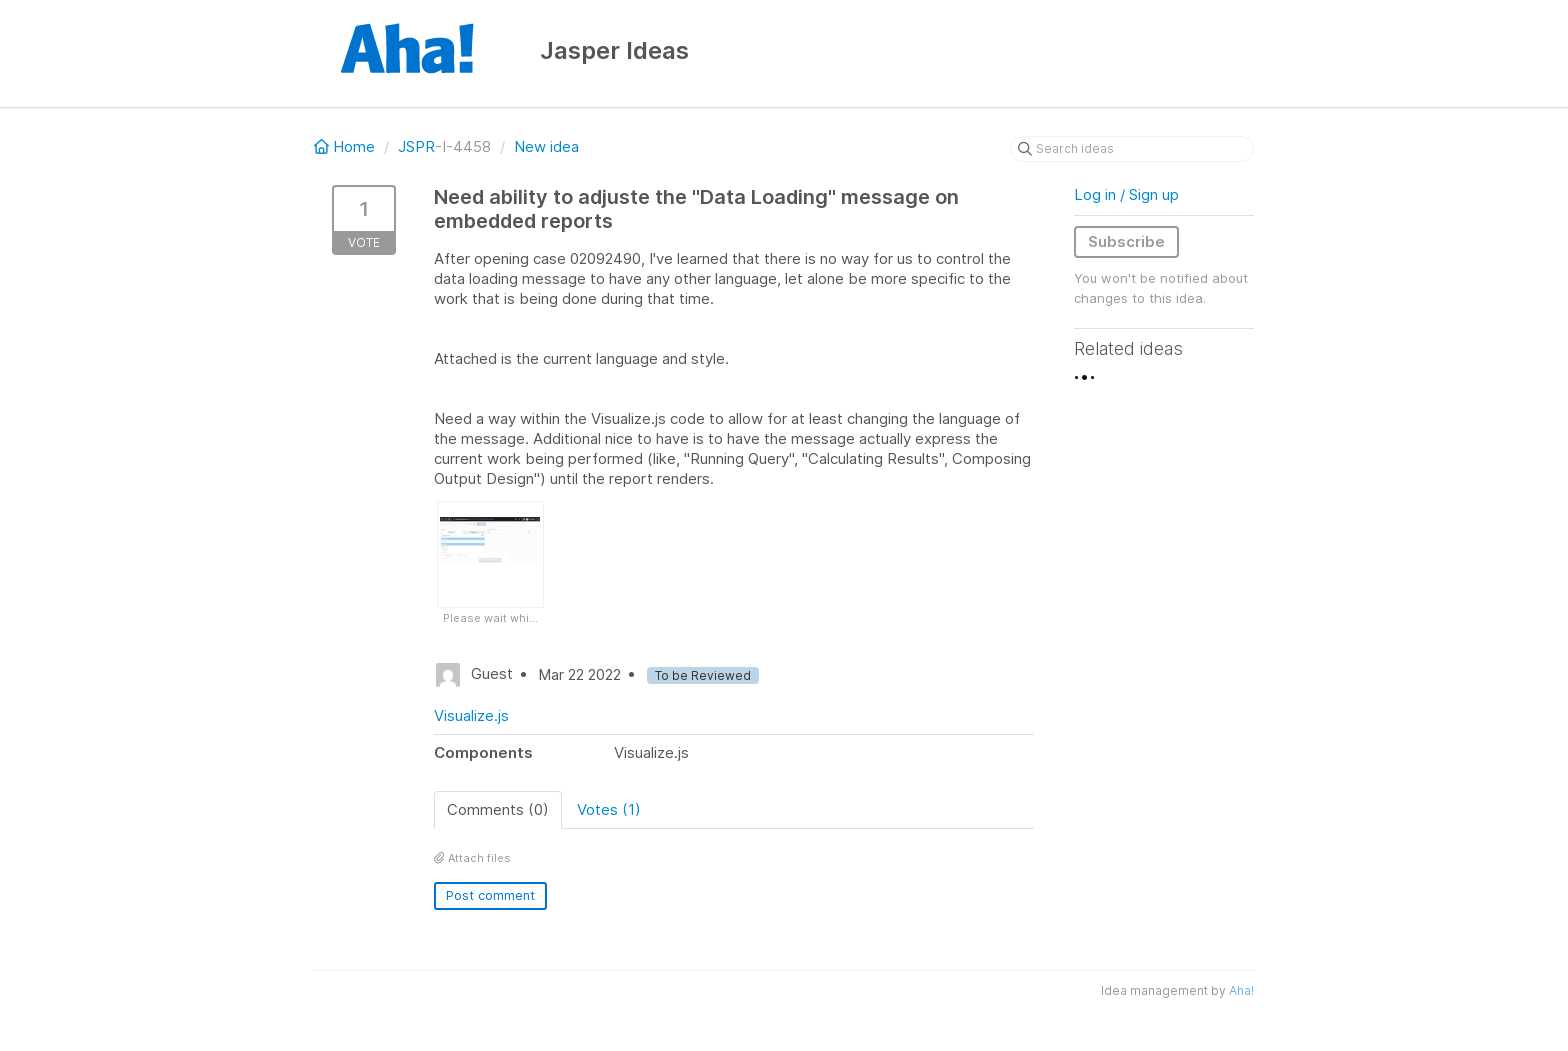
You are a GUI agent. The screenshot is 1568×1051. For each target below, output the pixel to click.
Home (346, 146)
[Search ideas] (1132, 149)
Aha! (1241, 990)
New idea (546, 146)
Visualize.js (471, 715)
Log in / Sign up (1126, 194)
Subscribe (1126, 241)
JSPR (416, 146)
